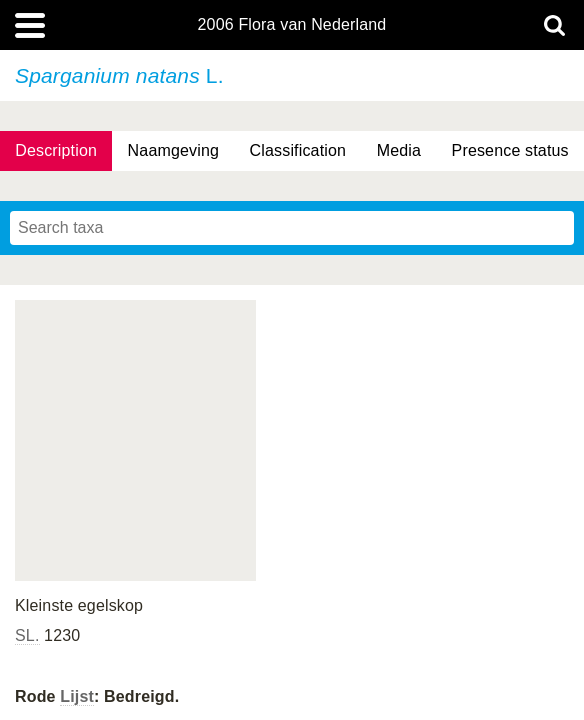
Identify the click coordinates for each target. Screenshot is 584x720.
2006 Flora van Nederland (292, 25)
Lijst (77, 696)
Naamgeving (173, 150)
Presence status (510, 150)
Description (56, 150)
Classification (298, 150)
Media (399, 150)
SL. (27, 635)
